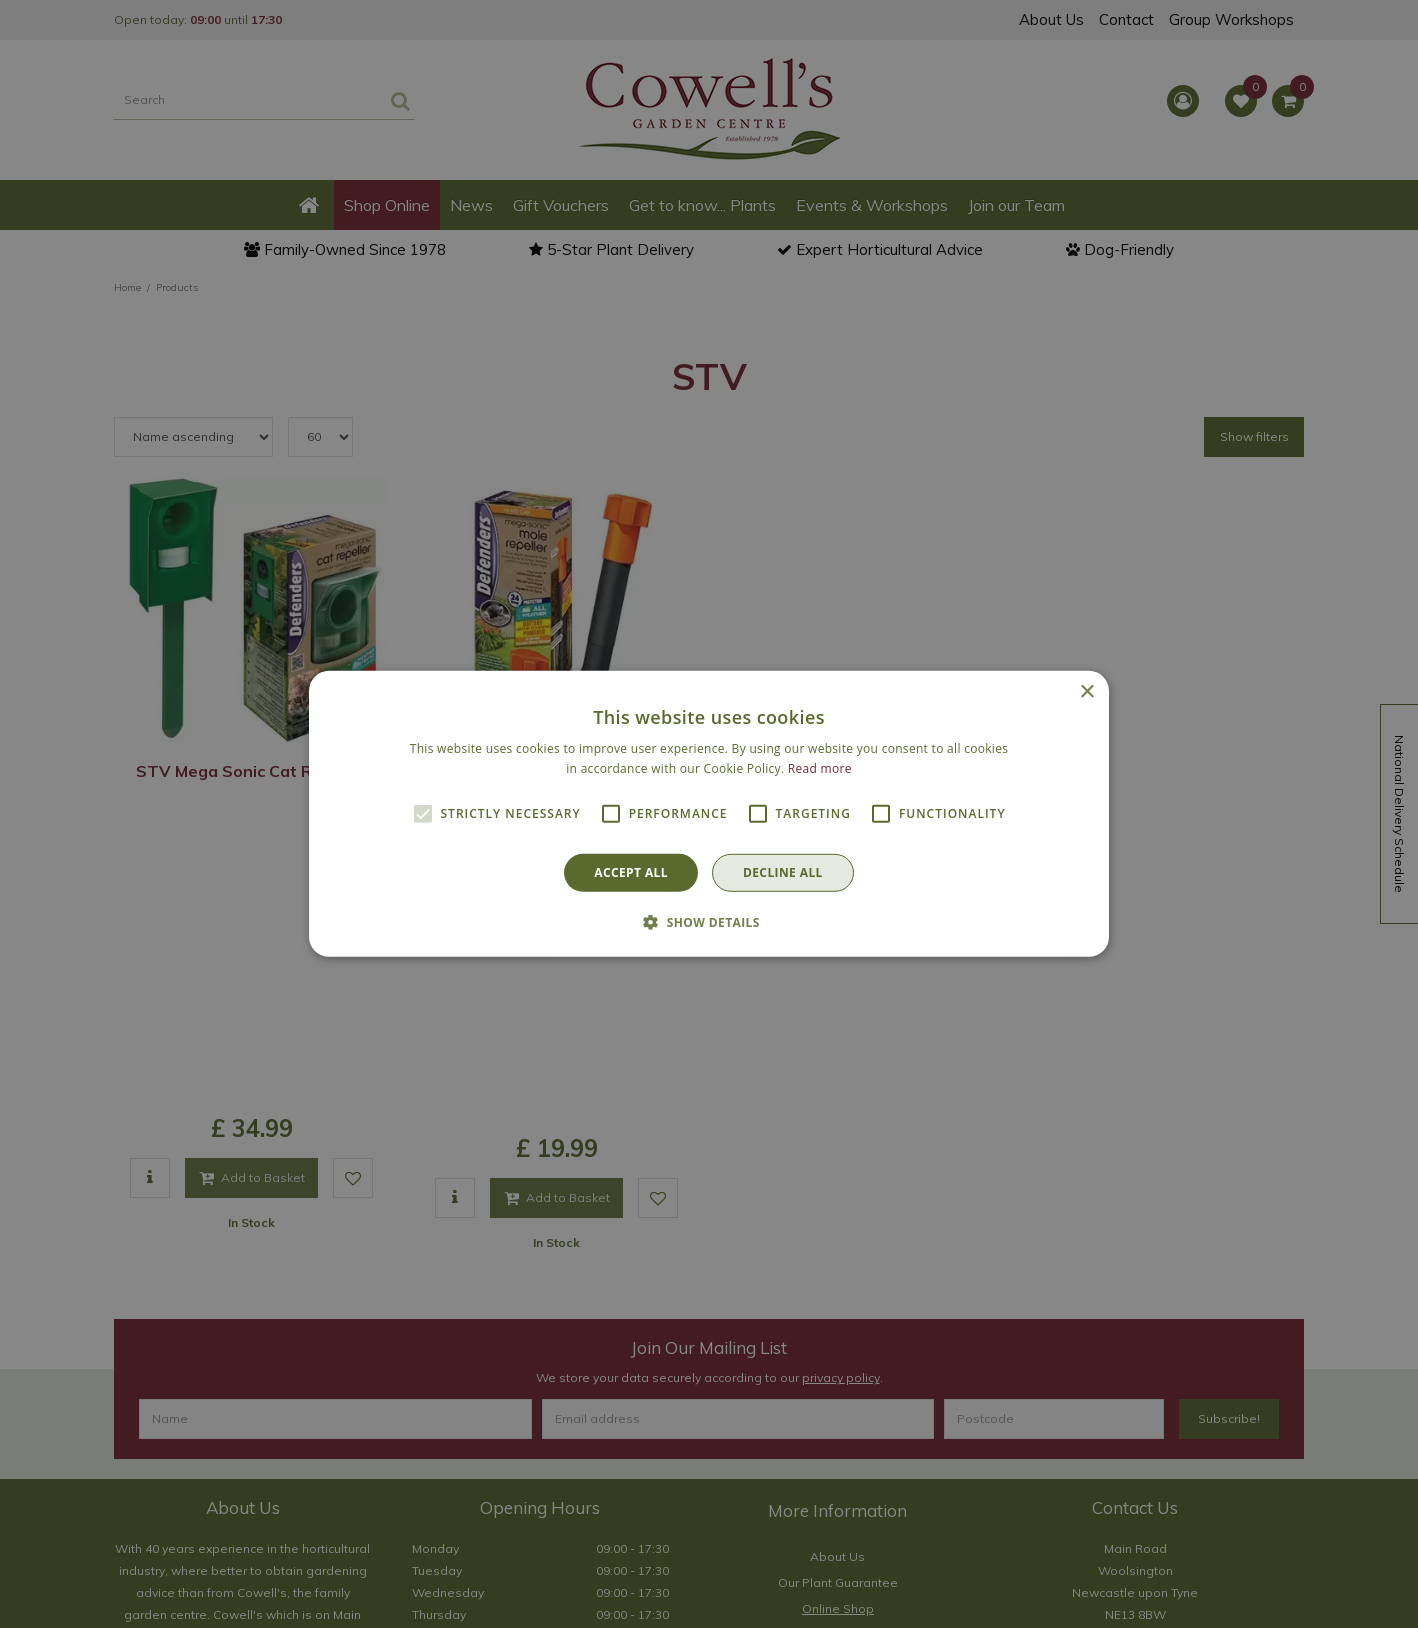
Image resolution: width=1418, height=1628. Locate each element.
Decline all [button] (783, 872)
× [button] (1086, 692)
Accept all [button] (631, 872)
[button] (709, 922)
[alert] (709, 814)
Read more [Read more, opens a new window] (820, 768)
